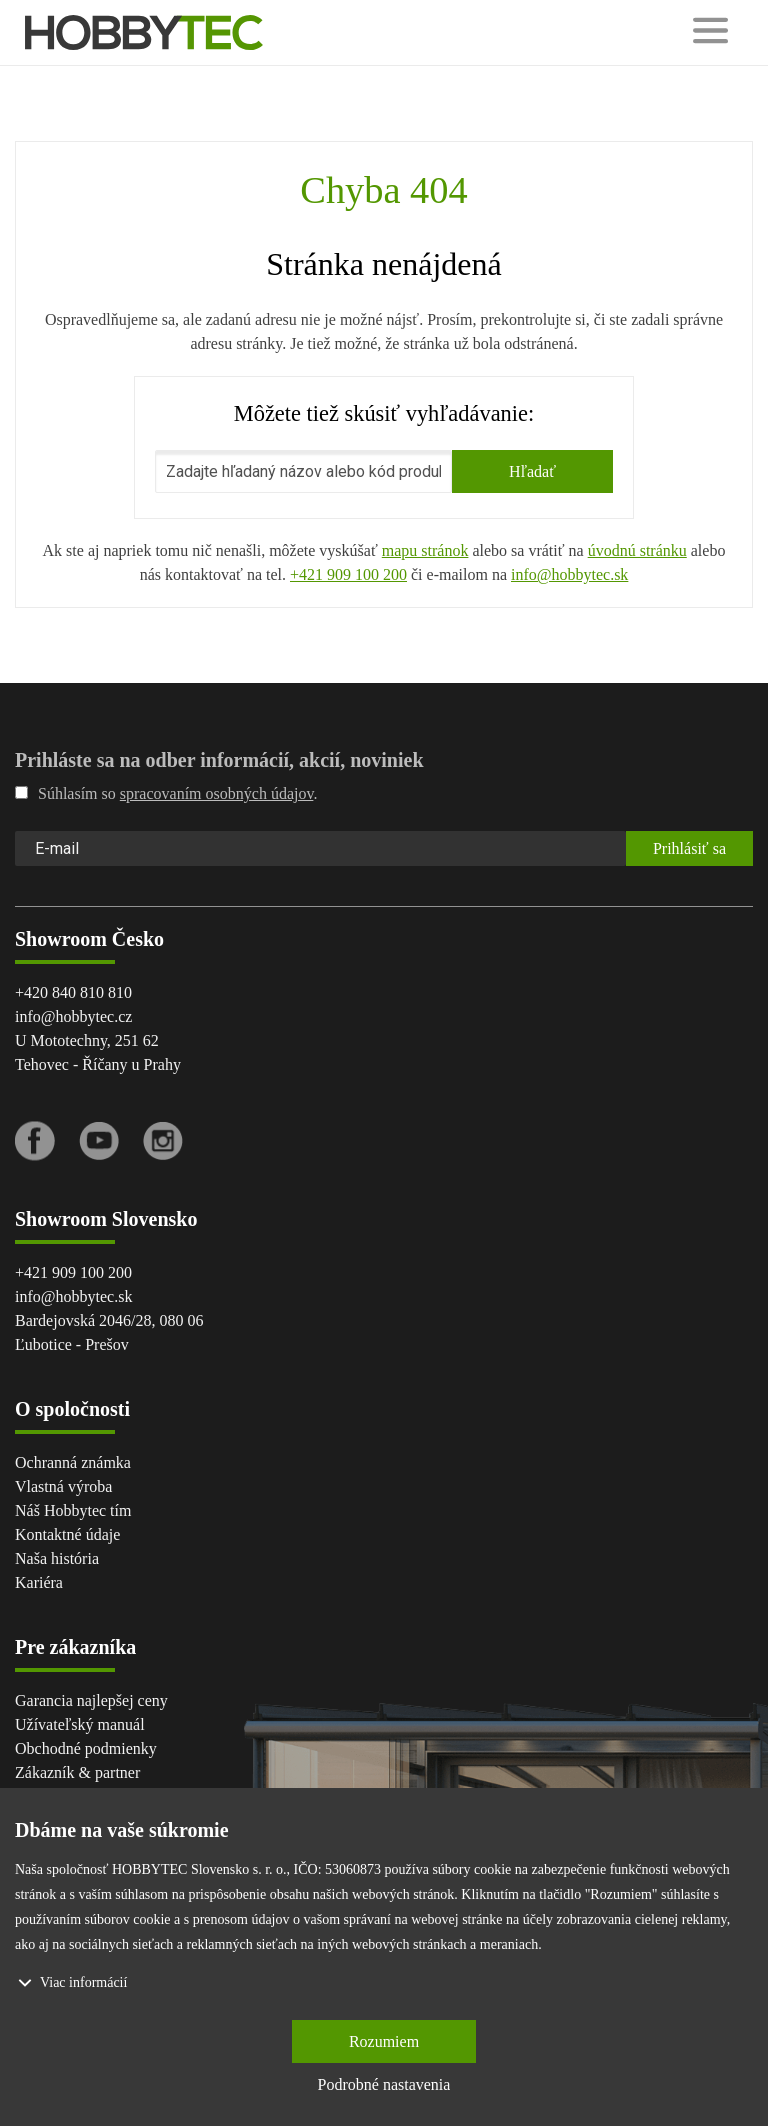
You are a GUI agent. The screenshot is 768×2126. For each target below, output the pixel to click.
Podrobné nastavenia (384, 2084)
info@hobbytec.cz (73, 1016)
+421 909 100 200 (348, 574)
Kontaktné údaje (67, 1534)
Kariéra (39, 1582)
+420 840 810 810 (73, 992)
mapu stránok (425, 550)
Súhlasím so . (166, 793)
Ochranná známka (73, 1462)
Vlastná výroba (63, 1486)
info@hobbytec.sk (569, 574)
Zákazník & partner (77, 1772)
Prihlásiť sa (689, 848)
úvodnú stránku (637, 550)
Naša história (57, 1558)
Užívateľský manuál (80, 1724)
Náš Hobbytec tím (73, 1510)
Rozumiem (384, 2041)
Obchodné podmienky (86, 1748)
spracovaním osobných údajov (217, 793)
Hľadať (532, 471)
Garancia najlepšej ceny (91, 1700)
